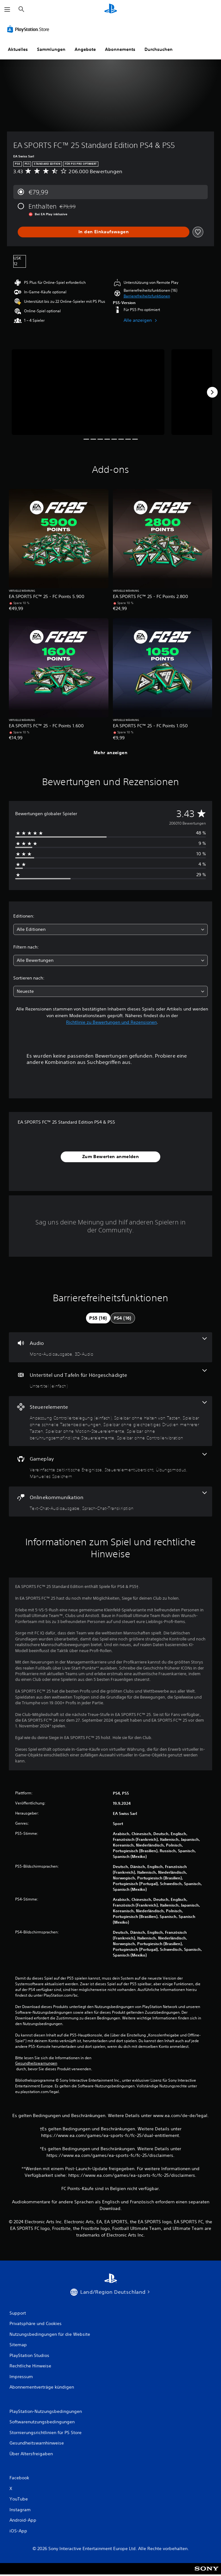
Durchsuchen (158, 49)
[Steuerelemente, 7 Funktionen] (110, 1421)
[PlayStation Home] (111, 9)
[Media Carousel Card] (88, 392)
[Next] (212, 392)
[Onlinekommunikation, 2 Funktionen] (110, 1501)
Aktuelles (18, 49)
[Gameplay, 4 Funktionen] (110, 1466)
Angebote (85, 49)
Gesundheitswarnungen (36, 2063)
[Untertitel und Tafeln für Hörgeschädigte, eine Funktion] (110, 1379)
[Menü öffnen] (7, 9)
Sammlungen (51, 49)
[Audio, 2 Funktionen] (110, 1347)
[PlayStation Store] (29, 29)
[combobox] (110, 929)
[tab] (98, 1318)
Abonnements (120, 49)
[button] (147, 296)
